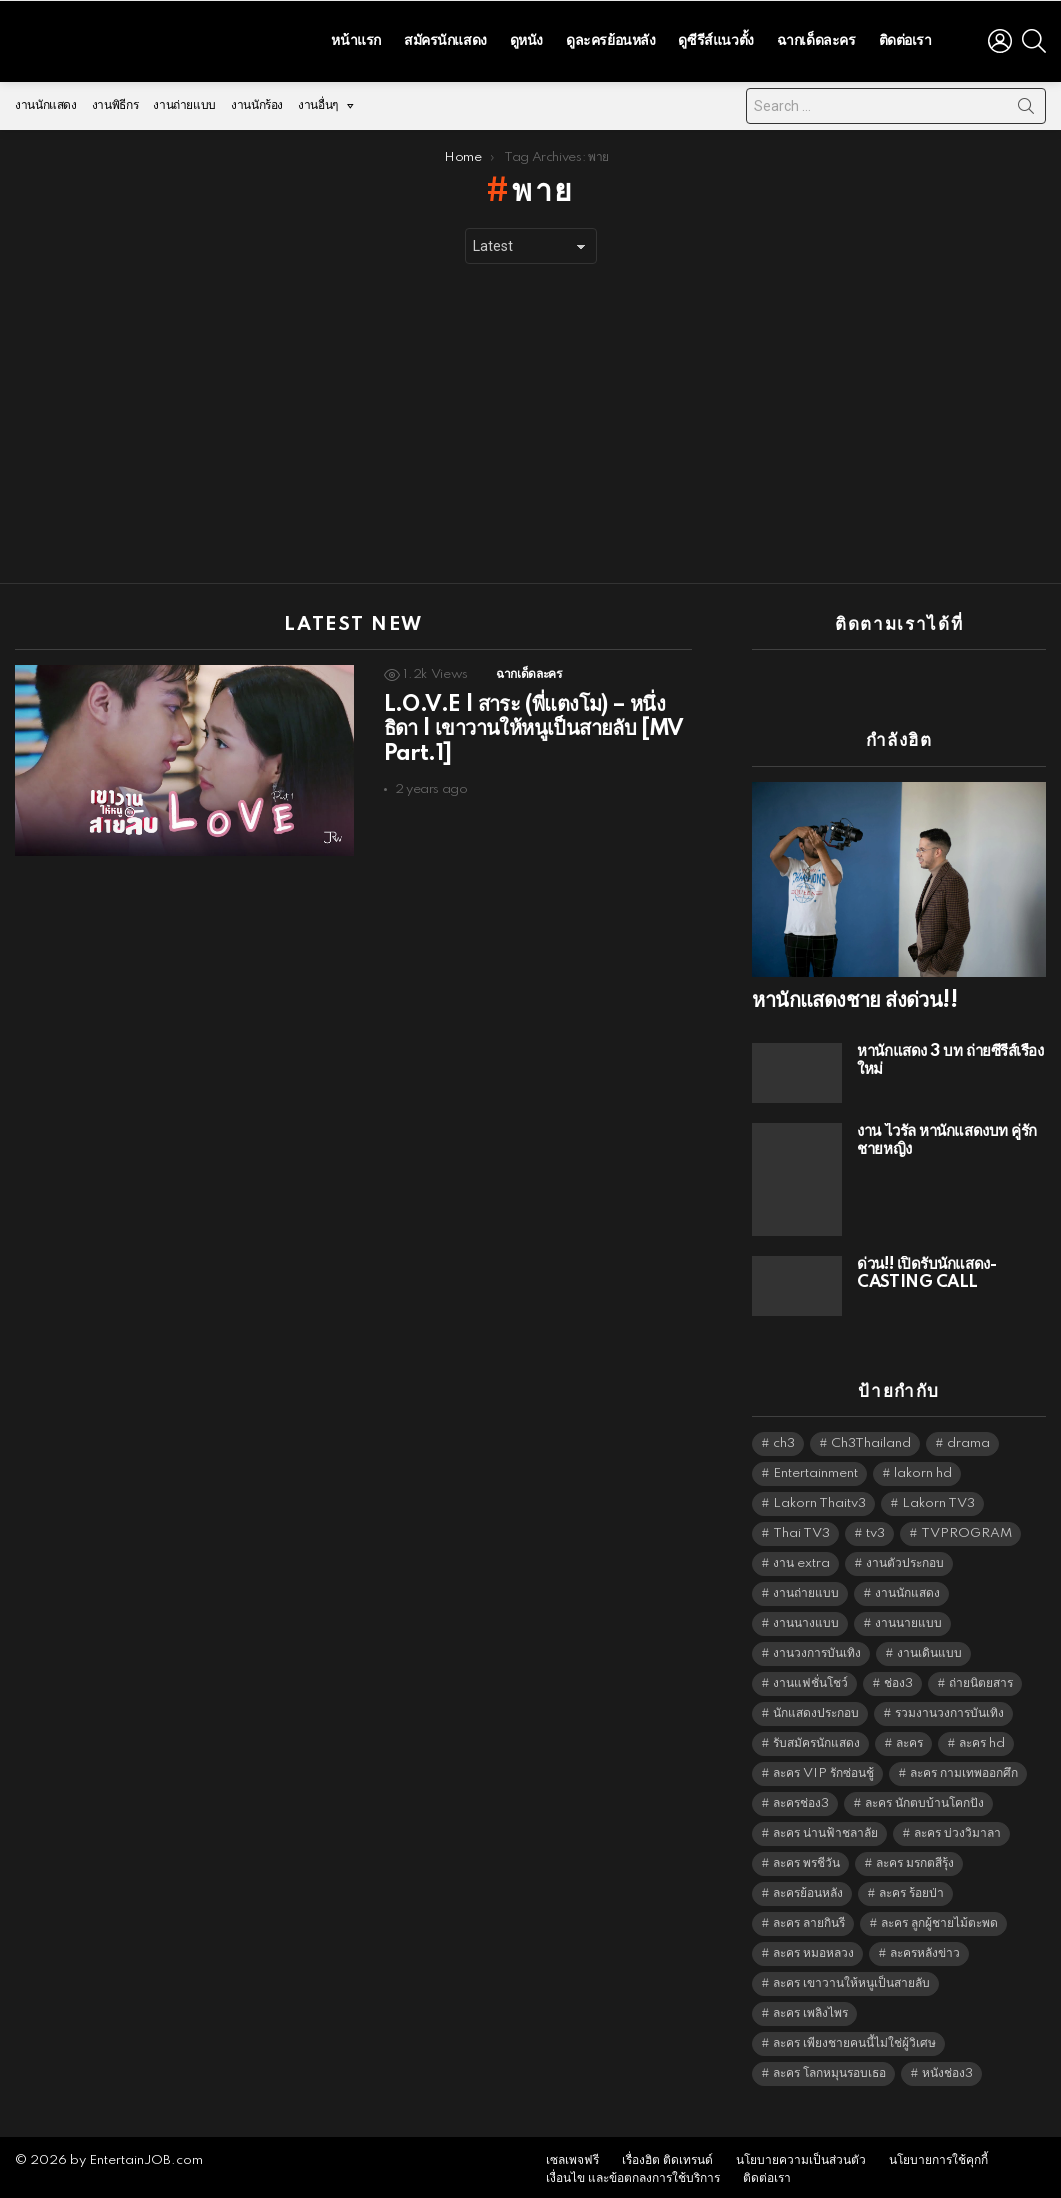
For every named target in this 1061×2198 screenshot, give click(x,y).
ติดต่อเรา (905, 38)
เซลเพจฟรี (572, 2155)
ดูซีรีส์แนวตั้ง (715, 38)
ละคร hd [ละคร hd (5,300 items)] (982, 1738)
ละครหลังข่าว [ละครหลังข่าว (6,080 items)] (925, 1948)
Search (1026, 105)
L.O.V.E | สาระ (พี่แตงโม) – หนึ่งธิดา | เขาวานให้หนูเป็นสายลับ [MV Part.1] (534, 724)
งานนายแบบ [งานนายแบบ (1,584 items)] (908, 1618)
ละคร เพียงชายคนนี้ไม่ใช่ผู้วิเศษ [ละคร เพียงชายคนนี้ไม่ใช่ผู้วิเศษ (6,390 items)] (854, 2038)
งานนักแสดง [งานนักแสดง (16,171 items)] (907, 1588)
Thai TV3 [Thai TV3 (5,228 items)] (801, 1528)
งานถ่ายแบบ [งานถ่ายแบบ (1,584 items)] (806, 1588)
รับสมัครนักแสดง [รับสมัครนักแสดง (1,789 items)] (816, 1738)
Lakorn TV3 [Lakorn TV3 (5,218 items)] (938, 1498)
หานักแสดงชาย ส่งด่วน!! (854, 996)
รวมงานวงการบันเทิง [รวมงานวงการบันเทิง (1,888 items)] (949, 1708)
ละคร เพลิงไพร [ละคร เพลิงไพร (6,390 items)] (810, 2008)
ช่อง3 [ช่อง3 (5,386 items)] (898, 1678)
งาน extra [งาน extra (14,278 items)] (801, 1558)
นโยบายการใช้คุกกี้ (938, 2155)
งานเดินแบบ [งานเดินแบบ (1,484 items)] (929, 1648)
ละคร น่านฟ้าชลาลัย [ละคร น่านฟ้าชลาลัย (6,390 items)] (825, 1828)
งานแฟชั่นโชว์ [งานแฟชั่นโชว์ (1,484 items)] (810, 1678)
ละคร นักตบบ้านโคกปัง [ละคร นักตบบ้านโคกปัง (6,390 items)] (924, 1798)
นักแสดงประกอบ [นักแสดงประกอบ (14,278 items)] (816, 1708)
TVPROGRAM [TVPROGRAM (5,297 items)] (966, 1528)
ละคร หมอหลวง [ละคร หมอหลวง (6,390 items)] (813, 1948)
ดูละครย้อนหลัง (610, 38)
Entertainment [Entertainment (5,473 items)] (815, 1468)
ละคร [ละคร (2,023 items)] (909, 1738)
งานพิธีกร (115, 100)
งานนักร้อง (257, 100)
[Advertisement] (530, 419)
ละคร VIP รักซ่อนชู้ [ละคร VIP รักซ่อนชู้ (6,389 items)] (823, 1768)
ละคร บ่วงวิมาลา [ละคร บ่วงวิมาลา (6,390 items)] (957, 1828)
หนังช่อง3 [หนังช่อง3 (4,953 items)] (947, 2068)
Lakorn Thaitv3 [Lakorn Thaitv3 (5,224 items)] (819, 1498)
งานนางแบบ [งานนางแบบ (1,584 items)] (806, 1618)
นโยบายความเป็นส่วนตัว (801, 2155)
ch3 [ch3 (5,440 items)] (784, 1438)
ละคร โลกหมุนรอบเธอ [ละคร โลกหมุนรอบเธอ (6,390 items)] (829, 2068)
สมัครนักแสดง (445, 38)
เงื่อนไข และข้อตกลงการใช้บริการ (633, 2173)
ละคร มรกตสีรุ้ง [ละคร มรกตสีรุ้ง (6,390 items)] (915, 1858)
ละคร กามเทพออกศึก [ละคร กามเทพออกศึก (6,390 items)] (964, 1768)
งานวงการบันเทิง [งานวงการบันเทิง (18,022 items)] (817, 1648)
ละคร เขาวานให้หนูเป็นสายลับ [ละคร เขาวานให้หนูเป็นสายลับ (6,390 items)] (851, 1978)
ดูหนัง (526, 38)
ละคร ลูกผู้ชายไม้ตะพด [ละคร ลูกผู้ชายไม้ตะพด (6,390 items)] (939, 1918)
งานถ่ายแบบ (184, 100)
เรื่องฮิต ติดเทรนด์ (667, 2155)
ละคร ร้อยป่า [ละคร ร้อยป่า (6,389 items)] (911, 1888)
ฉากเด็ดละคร (816, 38)
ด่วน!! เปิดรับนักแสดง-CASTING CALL (926, 1268)
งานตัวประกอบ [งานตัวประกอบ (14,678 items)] (905, 1558)
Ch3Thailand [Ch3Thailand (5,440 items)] (871, 1438)
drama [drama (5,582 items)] (968, 1438)
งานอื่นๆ (318, 105)
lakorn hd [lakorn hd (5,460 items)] (923, 1468)
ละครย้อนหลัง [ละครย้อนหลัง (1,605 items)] (808, 1888)
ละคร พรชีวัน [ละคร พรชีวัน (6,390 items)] (806, 1858)
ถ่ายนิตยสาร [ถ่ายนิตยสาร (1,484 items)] (981, 1678)
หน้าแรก (355, 38)
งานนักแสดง (46, 100)
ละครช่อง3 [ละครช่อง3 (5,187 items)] (801, 1798)
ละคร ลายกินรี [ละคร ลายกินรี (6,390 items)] (809, 1918)
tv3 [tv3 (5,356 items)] (875, 1528)
